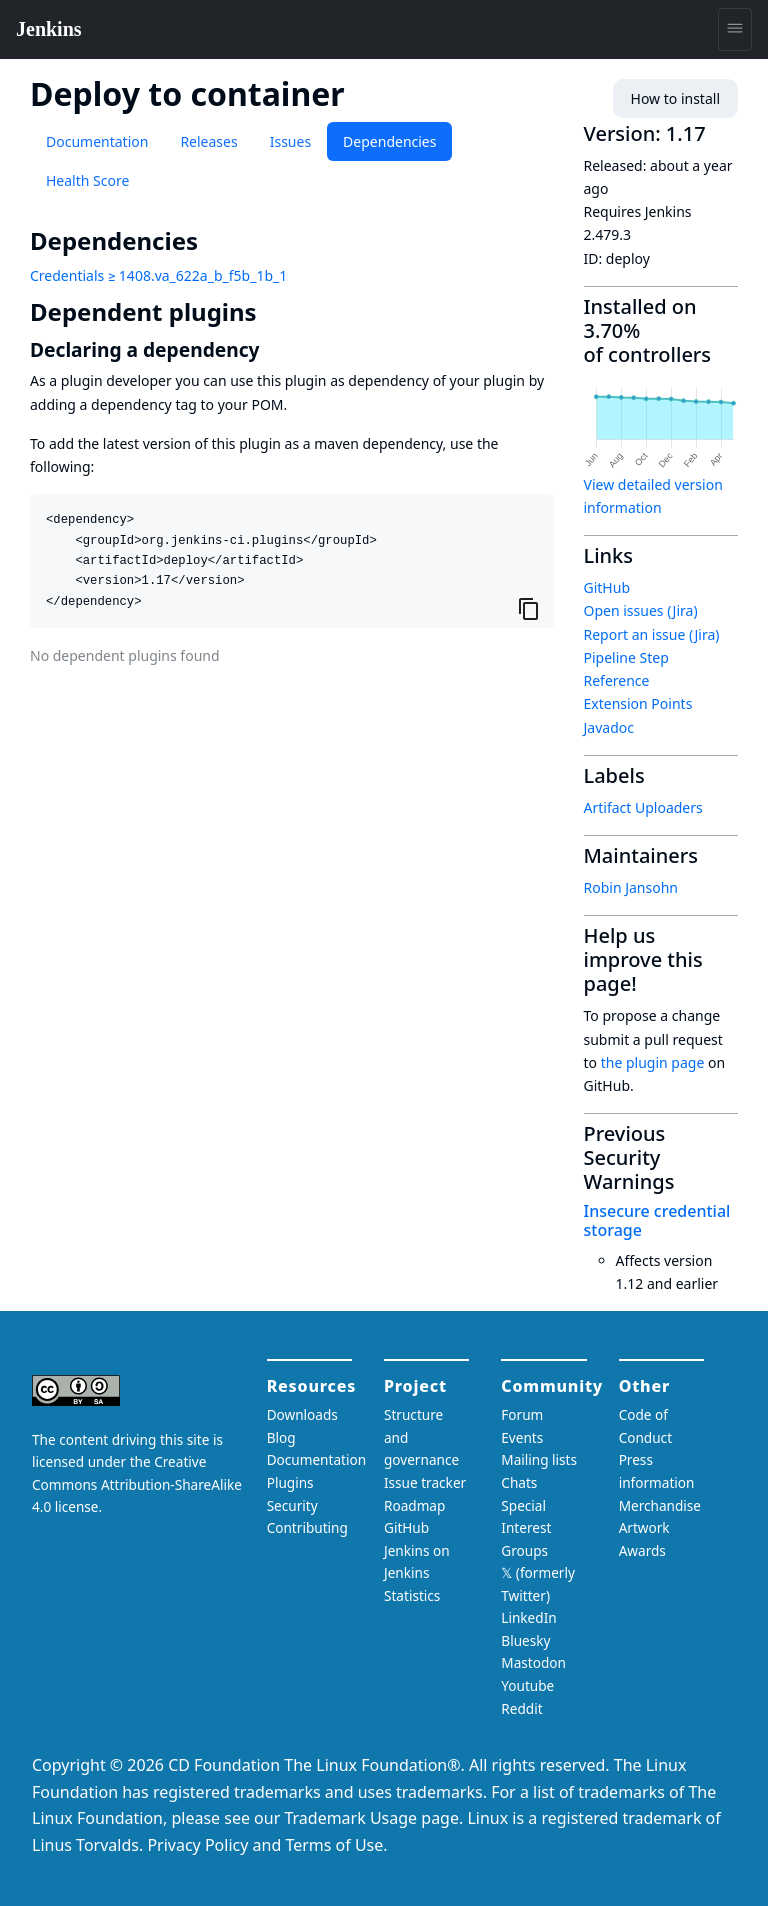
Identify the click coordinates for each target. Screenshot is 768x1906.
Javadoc (609, 727)
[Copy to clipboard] (529, 608)
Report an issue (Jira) (652, 634)
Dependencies (389, 141)
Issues (290, 141)
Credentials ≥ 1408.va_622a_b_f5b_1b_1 (158, 275)
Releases (208, 141)
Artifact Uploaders (643, 807)
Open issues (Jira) (641, 610)
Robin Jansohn (631, 887)
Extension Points (638, 703)
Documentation (97, 141)
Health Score (87, 180)
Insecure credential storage (657, 1220)
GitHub (607, 587)
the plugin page (653, 1062)
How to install (675, 98)
